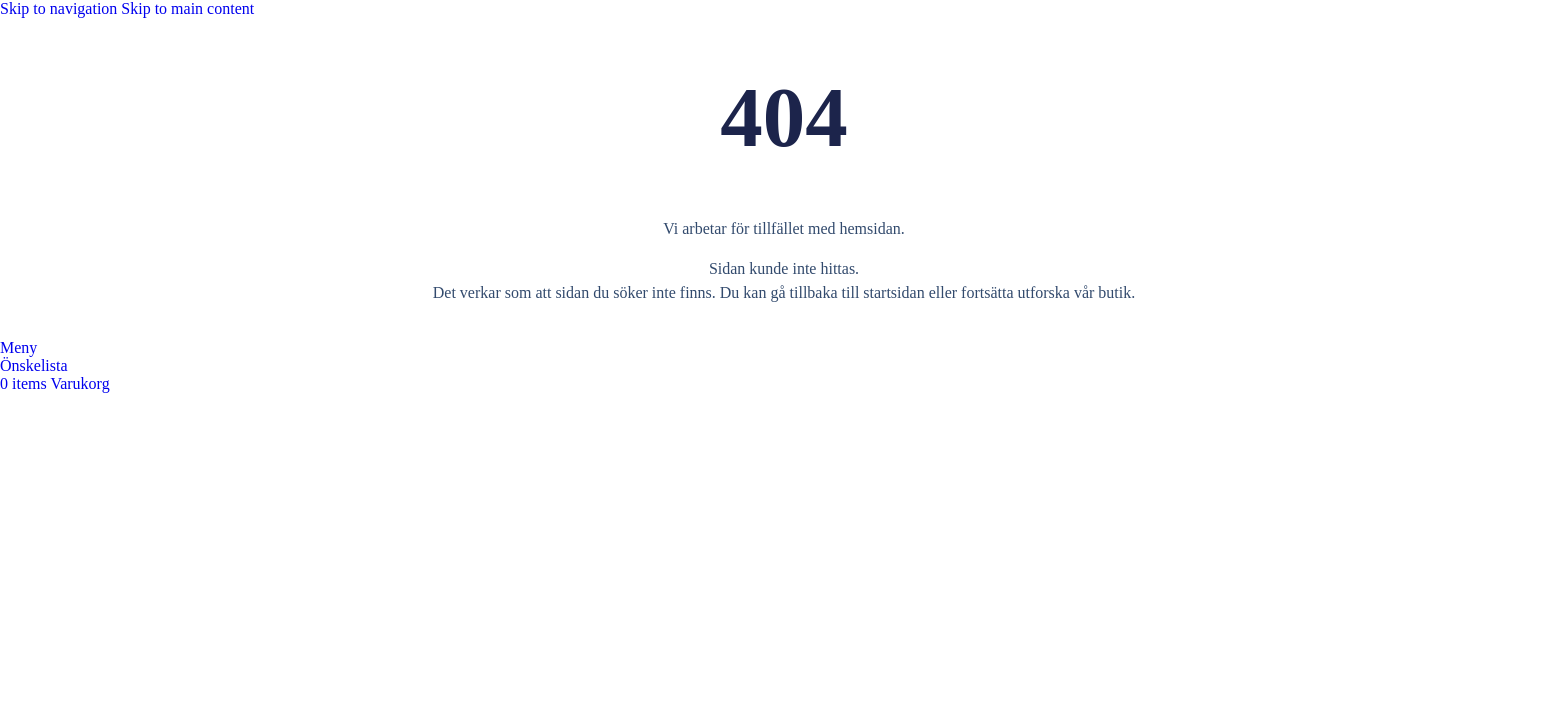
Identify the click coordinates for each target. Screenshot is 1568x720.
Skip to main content (187, 8)
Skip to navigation (60, 8)
